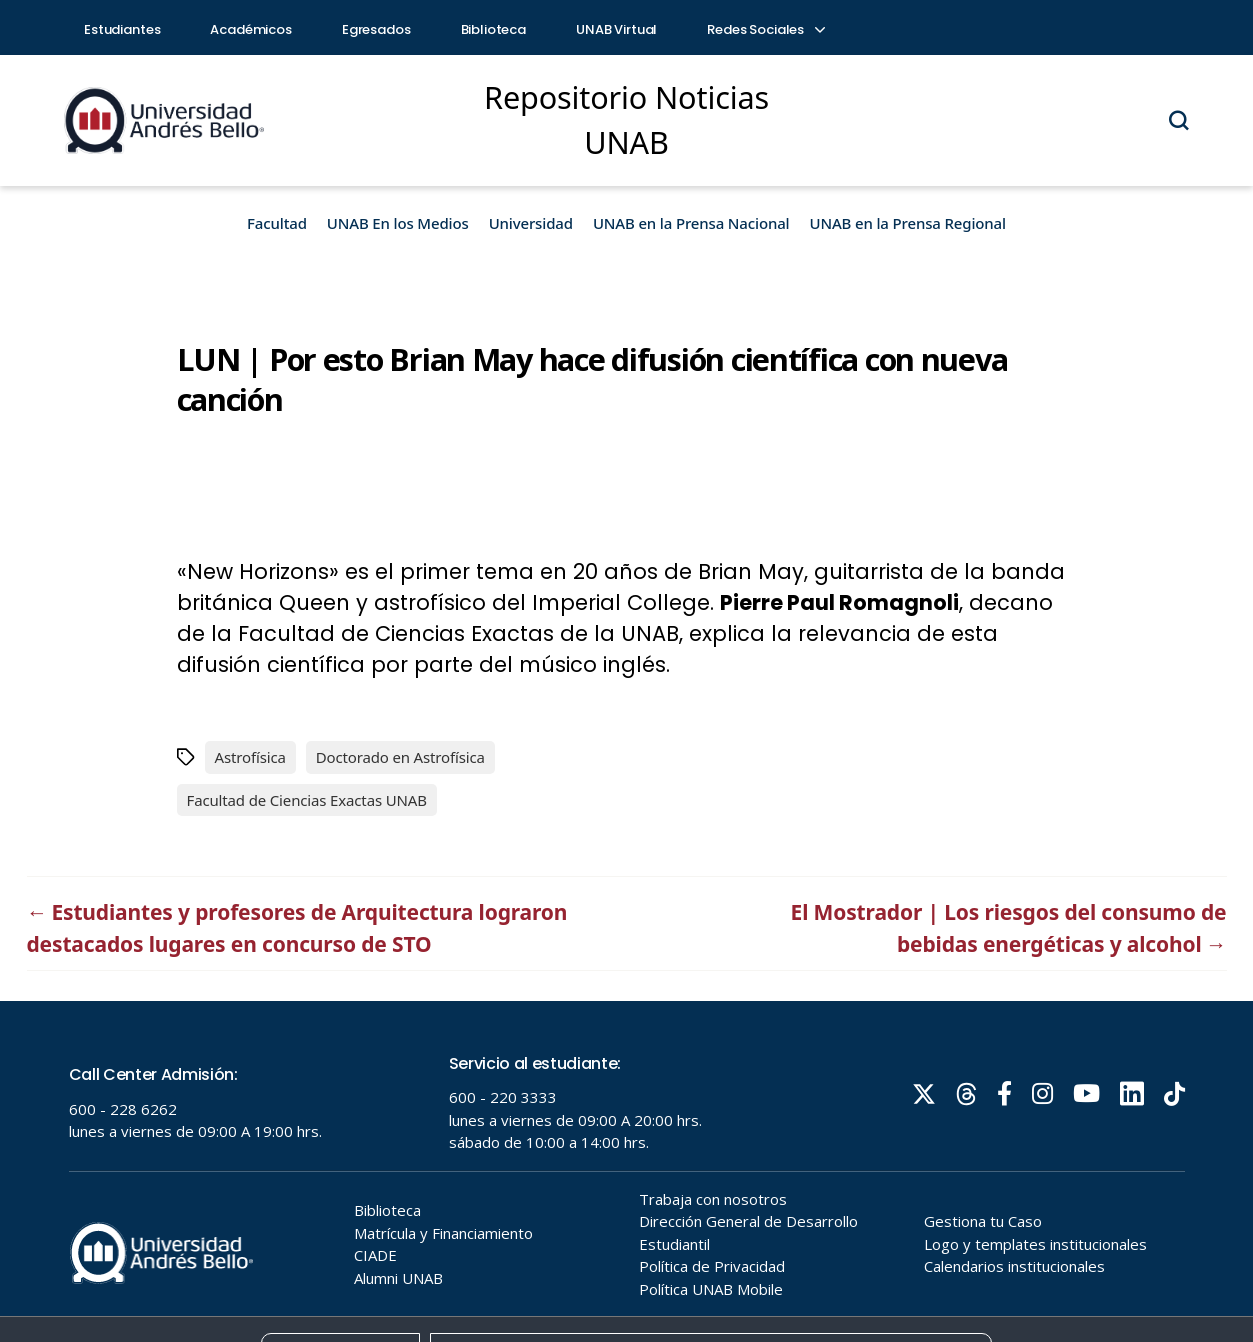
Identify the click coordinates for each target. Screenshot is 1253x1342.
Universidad (531, 223)
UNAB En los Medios (398, 223)
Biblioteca (494, 29)
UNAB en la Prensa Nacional (691, 223)
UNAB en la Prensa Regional (908, 223)
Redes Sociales (765, 29)
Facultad (277, 223)
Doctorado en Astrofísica (400, 757)
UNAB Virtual (616, 29)
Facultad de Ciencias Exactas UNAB (307, 800)
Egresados (376, 29)
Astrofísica (250, 757)
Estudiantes (122, 29)
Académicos (251, 29)
